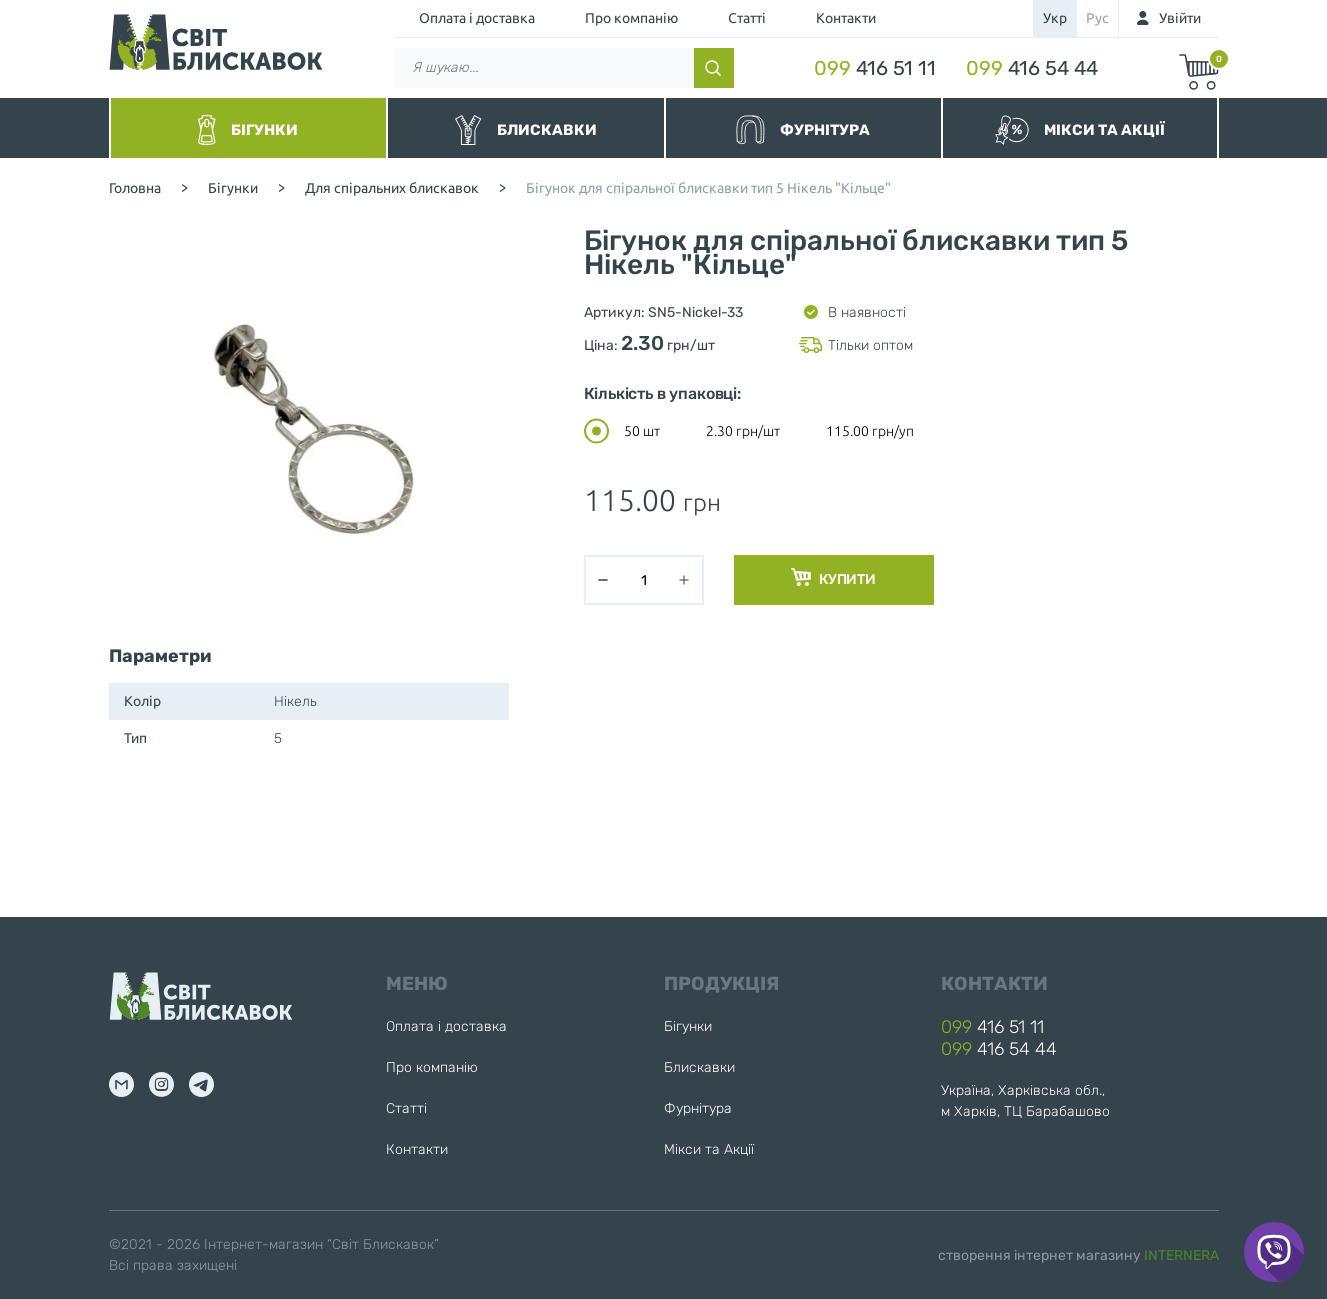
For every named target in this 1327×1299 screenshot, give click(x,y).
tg (201, 1084)
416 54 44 (1032, 68)
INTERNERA (1181, 1255)
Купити (833, 578)
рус (1097, 18)
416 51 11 (875, 68)
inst (161, 1084)
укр (1055, 18)
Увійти (1180, 18)
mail (121, 1084)
